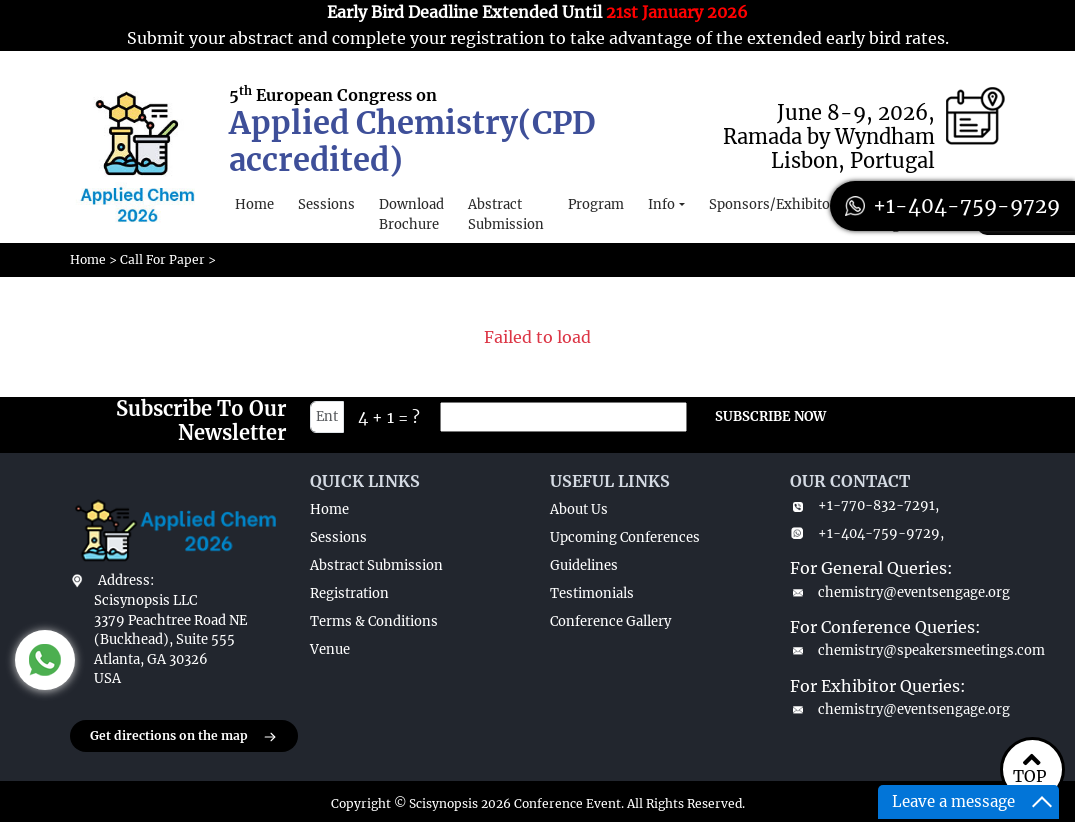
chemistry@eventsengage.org (898, 592)
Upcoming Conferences (625, 537)
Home (254, 204)
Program (596, 204)
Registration (349, 593)
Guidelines (584, 565)
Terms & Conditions (374, 621)
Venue (330, 649)
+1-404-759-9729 (952, 205)
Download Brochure (411, 214)
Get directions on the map (184, 737)
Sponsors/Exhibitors (776, 204)
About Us (579, 509)
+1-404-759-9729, (867, 533)
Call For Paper (162, 259)
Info (661, 204)
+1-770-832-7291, (864, 505)
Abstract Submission (506, 214)
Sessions (326, 204)
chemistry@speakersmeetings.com (898, 650)
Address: (126, 580)
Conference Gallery (610, 621)
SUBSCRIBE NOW (770, 416)
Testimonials (592, 593)
